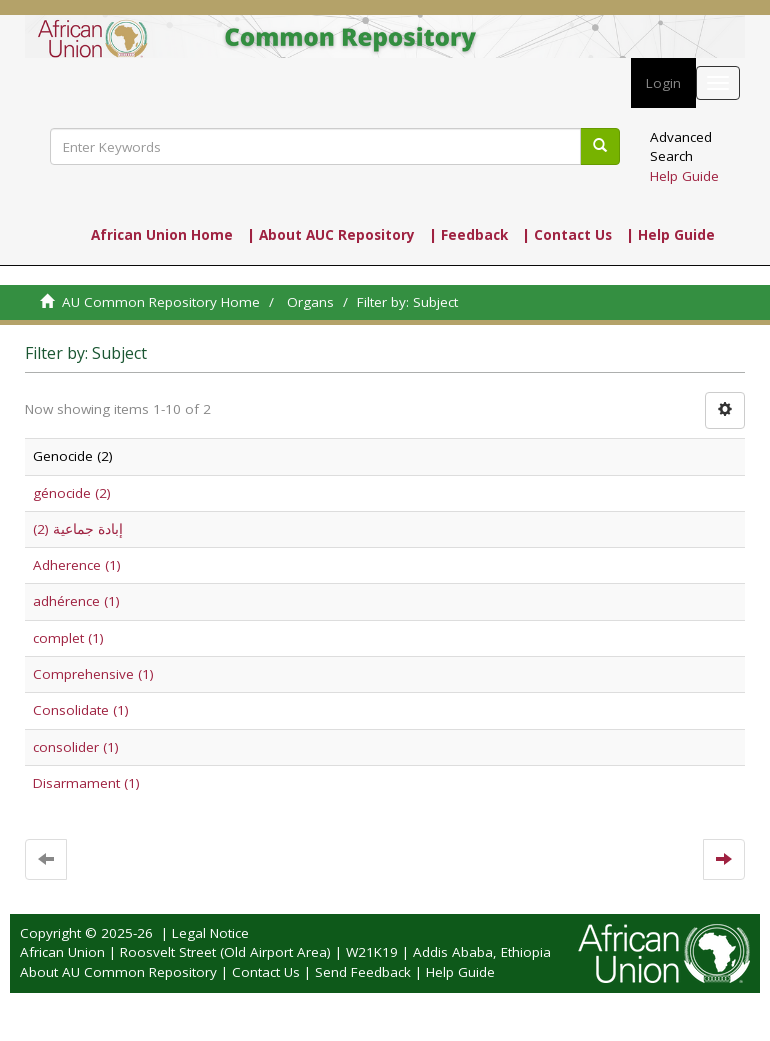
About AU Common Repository (118, 972)
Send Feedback (363, 972)
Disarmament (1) (86, 783)
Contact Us (266, 972)
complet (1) (68, 638)
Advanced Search (681, 146)
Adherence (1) (77, 565)
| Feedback (468, 235)
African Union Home (162, 235)
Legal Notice (210, 933)
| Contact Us (567, 235)
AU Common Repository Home (161, 302)
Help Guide (684, 176)
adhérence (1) (76, 601)
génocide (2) (72, 493)
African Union (62, 952)
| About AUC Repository (331, 235)
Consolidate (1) (81, 710)
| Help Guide (670, 235)
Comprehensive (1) (93, 674)
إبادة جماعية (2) (78, 529)
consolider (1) (76, 747)
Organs (310, 302)
